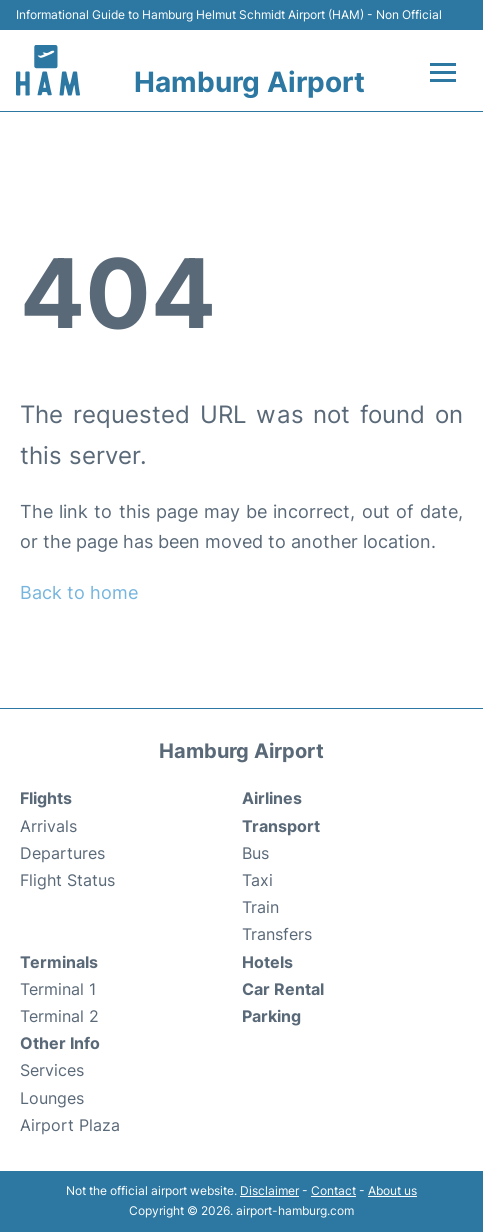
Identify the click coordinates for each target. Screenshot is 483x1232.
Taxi (257, 880)
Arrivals (48, 826)
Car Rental (283, 989)
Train (260, 907)
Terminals (59, 962)
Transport (281, 826)
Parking (271, 1016)
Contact (333, 1190)
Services (52, 1070)
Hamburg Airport (249, 82)
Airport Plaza (70, 1125)
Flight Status (67, 880)
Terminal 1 (58, 989)
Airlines (272, 798)
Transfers (277, 934)
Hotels (267, 962)
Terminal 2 (59, 1016)
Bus (255, 853)
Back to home (79, 592)
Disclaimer (269, 1190)
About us (392, 1190)
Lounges (52, 1098)
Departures (62, 853)
